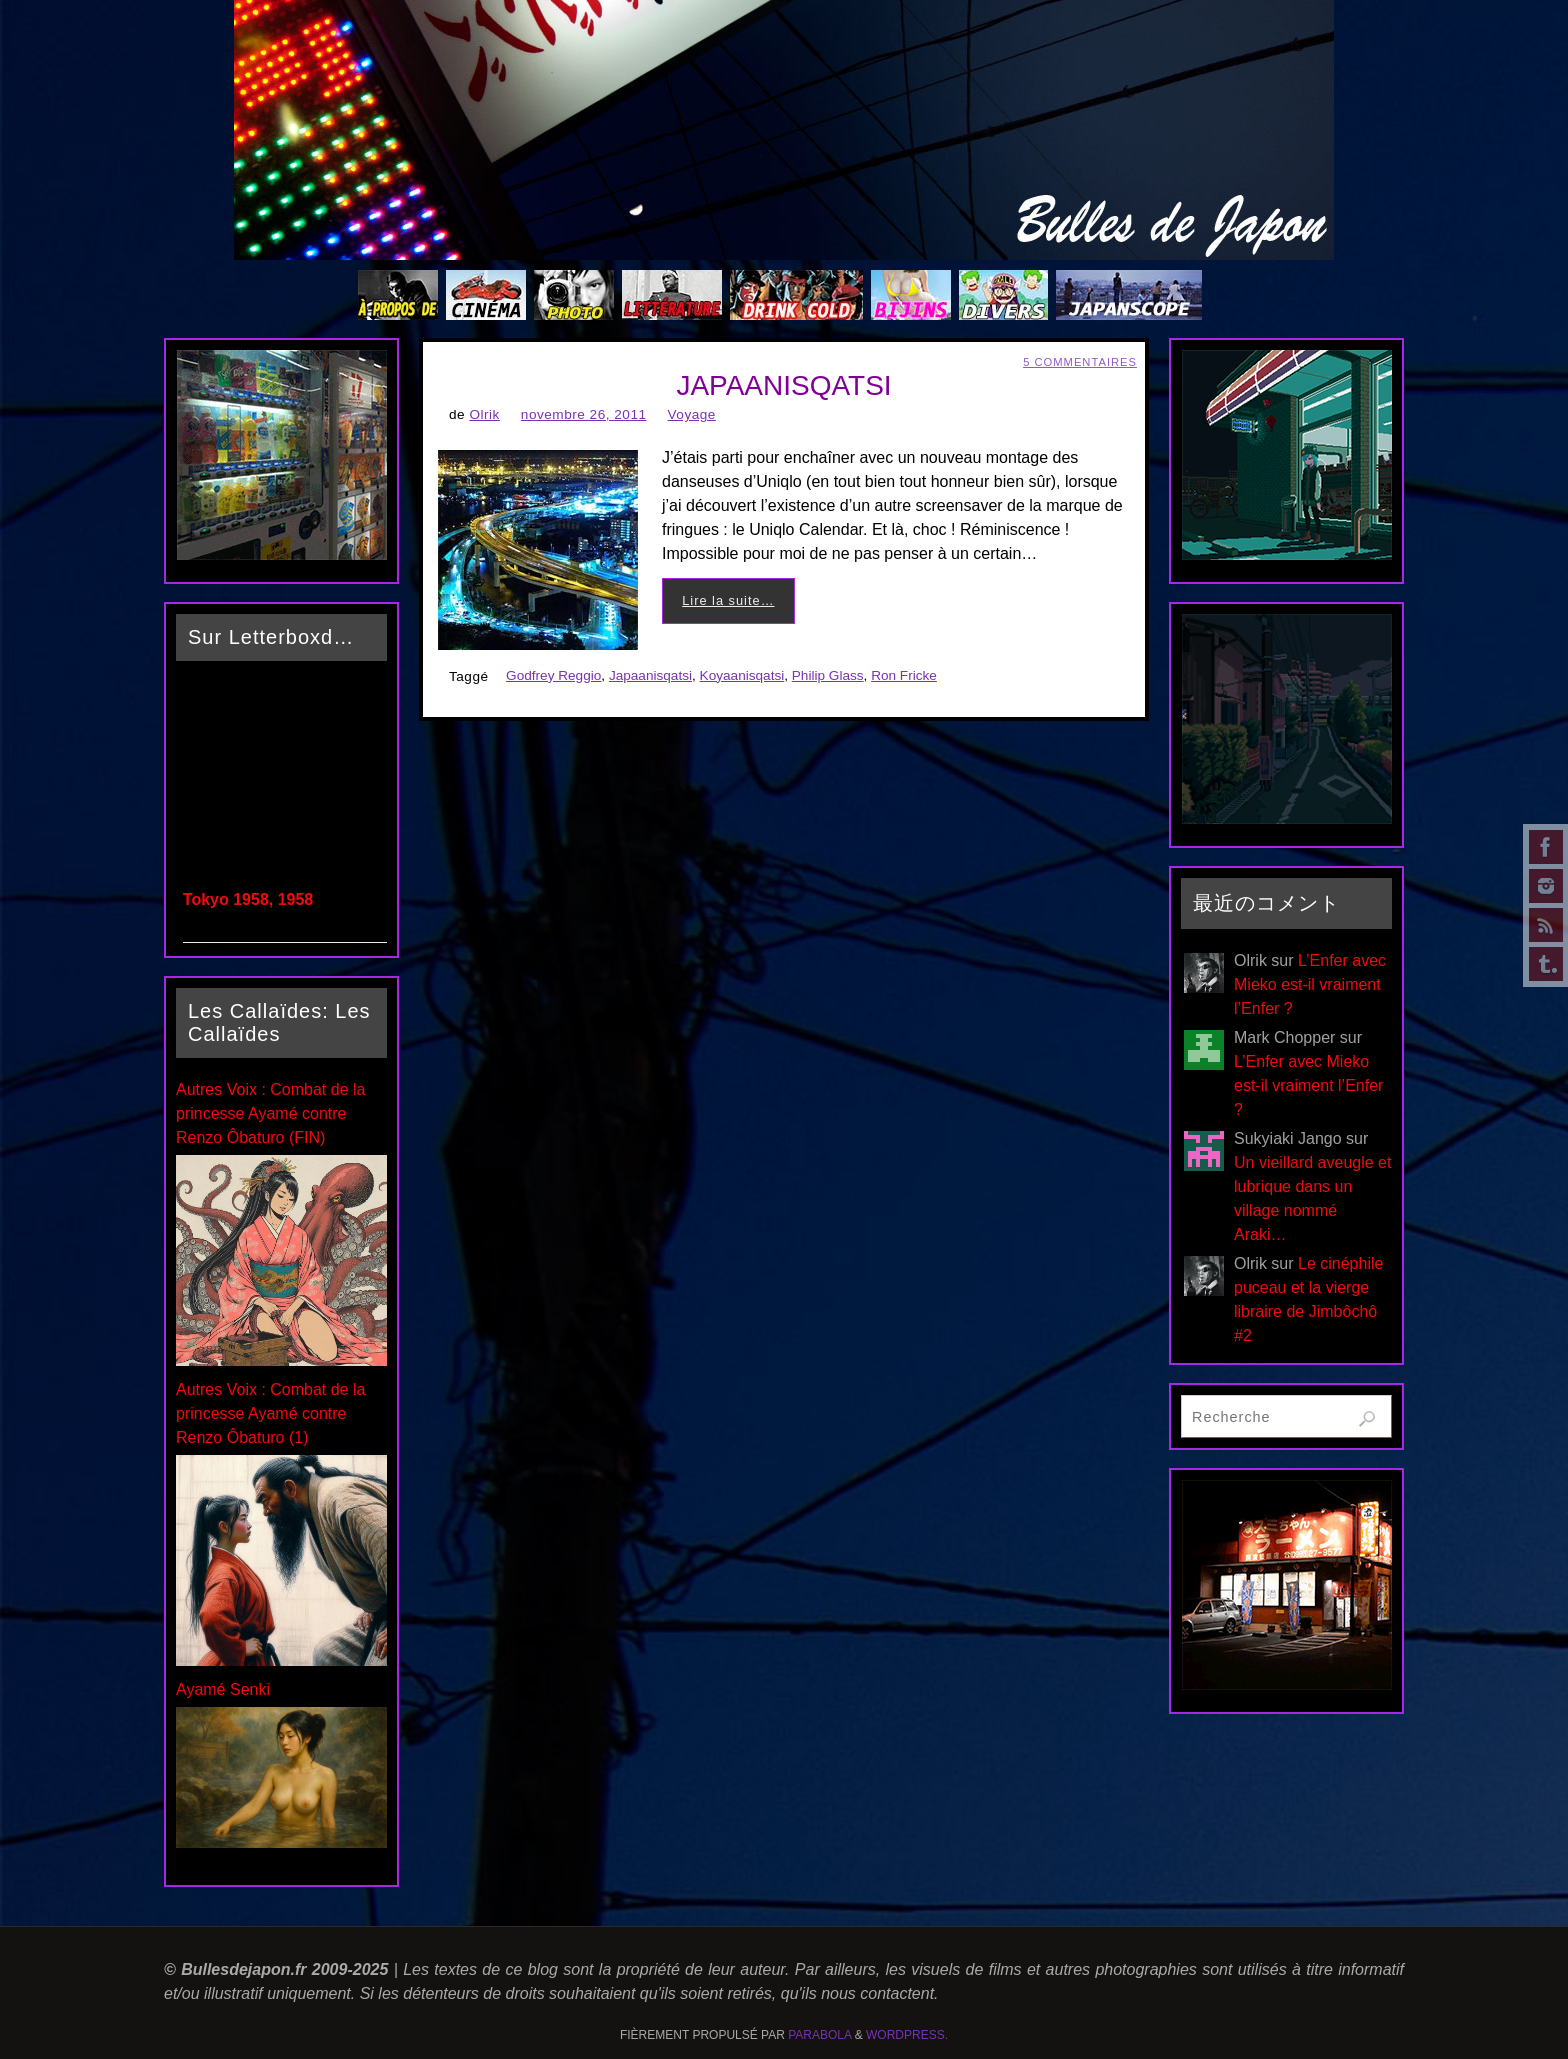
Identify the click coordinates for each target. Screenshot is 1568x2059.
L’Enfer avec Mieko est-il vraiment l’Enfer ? (1310, 984)
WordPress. (907, 2035)
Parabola (819, 2035)
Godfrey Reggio (553, 675)
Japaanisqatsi (650, 675)
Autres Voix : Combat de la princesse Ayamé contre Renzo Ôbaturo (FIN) (270, 1113)
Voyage (692, 414)
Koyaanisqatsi (742, 675)
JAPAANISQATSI (783, 385)
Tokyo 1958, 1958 (248, 899)
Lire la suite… (728, 600)
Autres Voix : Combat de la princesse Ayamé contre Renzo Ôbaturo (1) (270, 1413)
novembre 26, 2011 (584, 414)
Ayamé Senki (223, 1689)
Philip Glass (828, 675)
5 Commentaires (1080, 362)
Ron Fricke (904, 675)
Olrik (484, 414)
